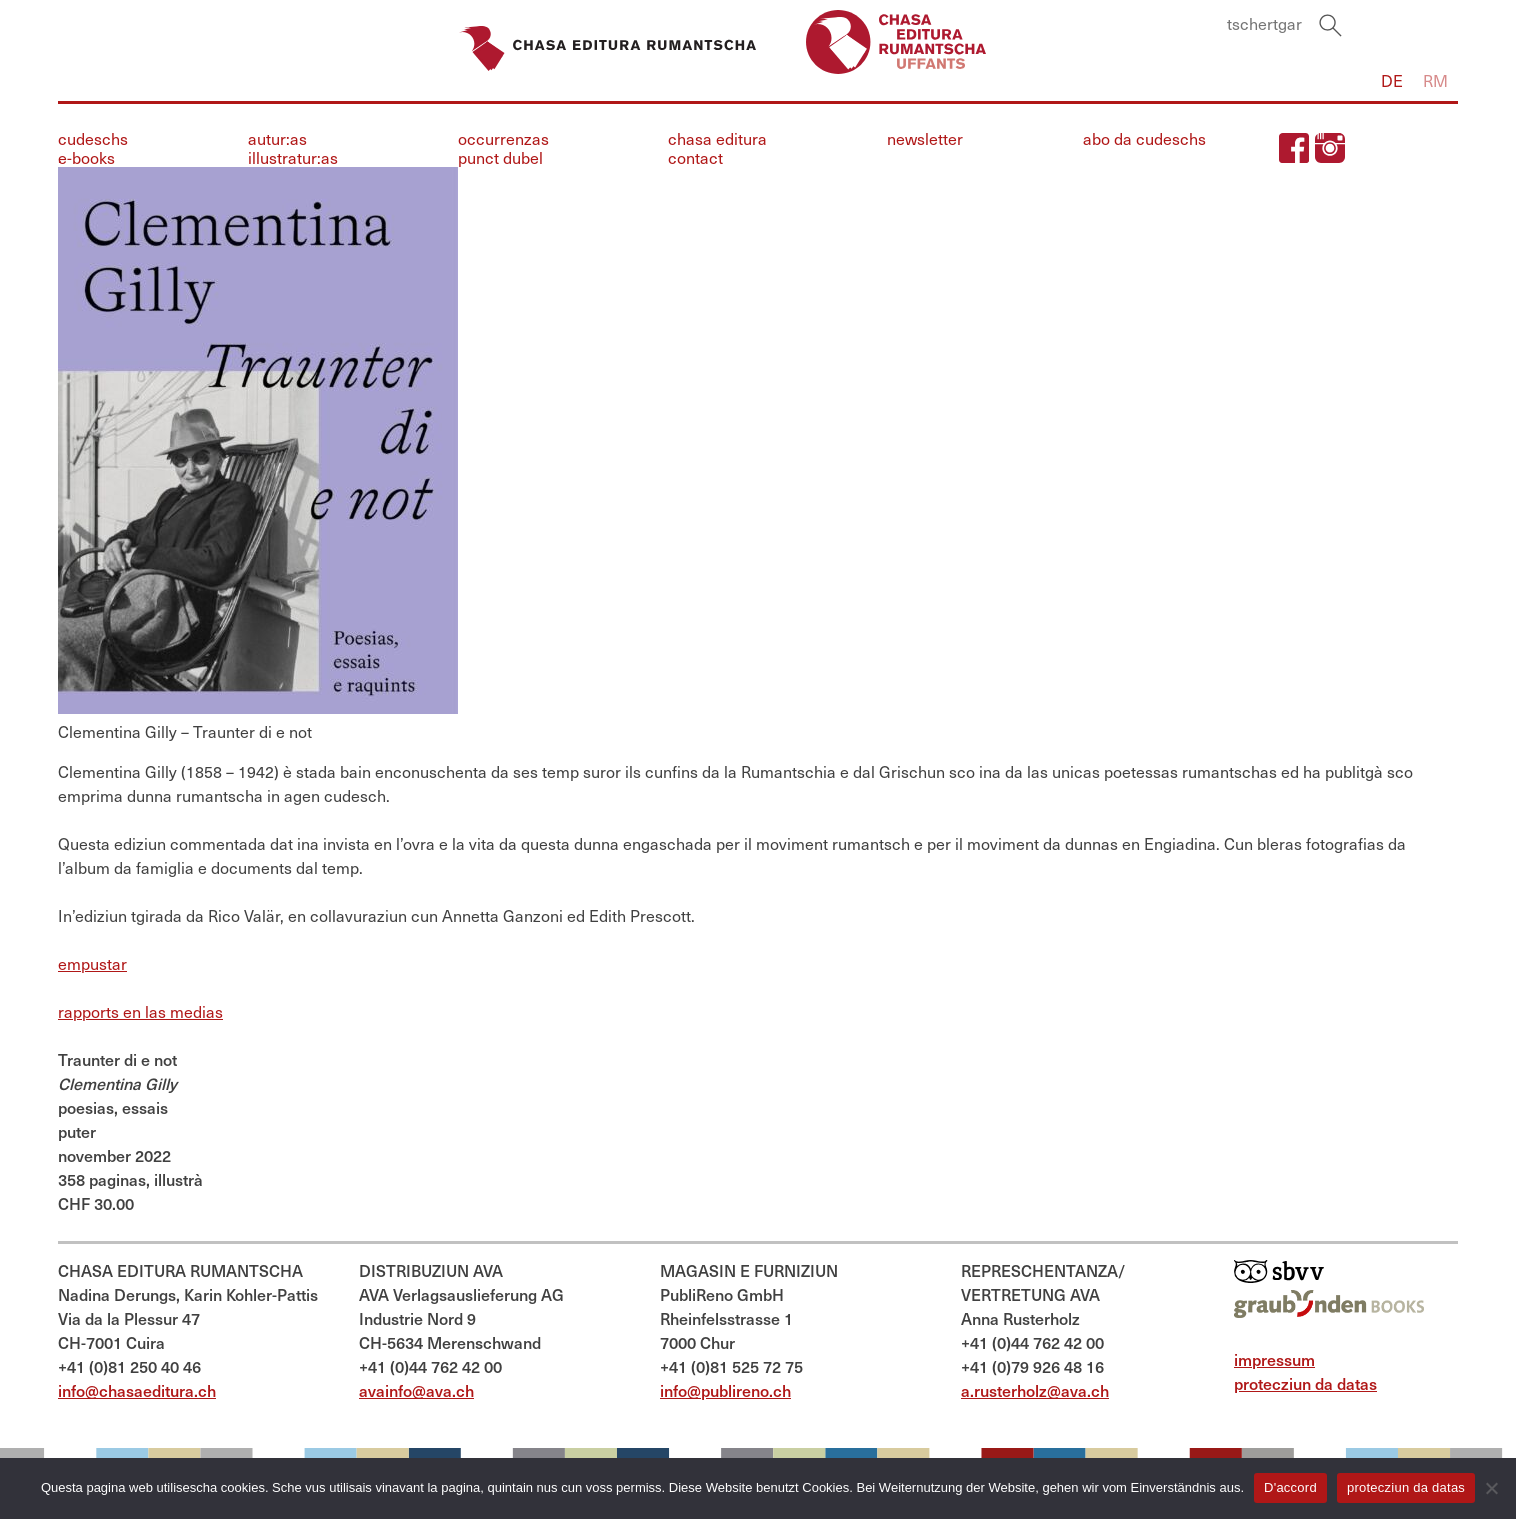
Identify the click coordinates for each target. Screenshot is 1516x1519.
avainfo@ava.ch (416, 1391)
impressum (1274, 1360)
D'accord (1290, 1487)
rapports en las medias (140, 1012)
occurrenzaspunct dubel (503, 149)
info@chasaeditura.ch (137, 1391)
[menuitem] (1392, 82)
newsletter (925, 139)
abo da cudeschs (1144, 139)
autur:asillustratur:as (293, 149)
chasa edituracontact (717, 149)
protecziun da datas (1305, 1384)
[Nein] (1491, 1488)
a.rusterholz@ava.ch (1035, 1391)
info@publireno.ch (725, 1391)
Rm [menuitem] (1435, 81)
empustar (92, 964)
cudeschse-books (93, 149)
